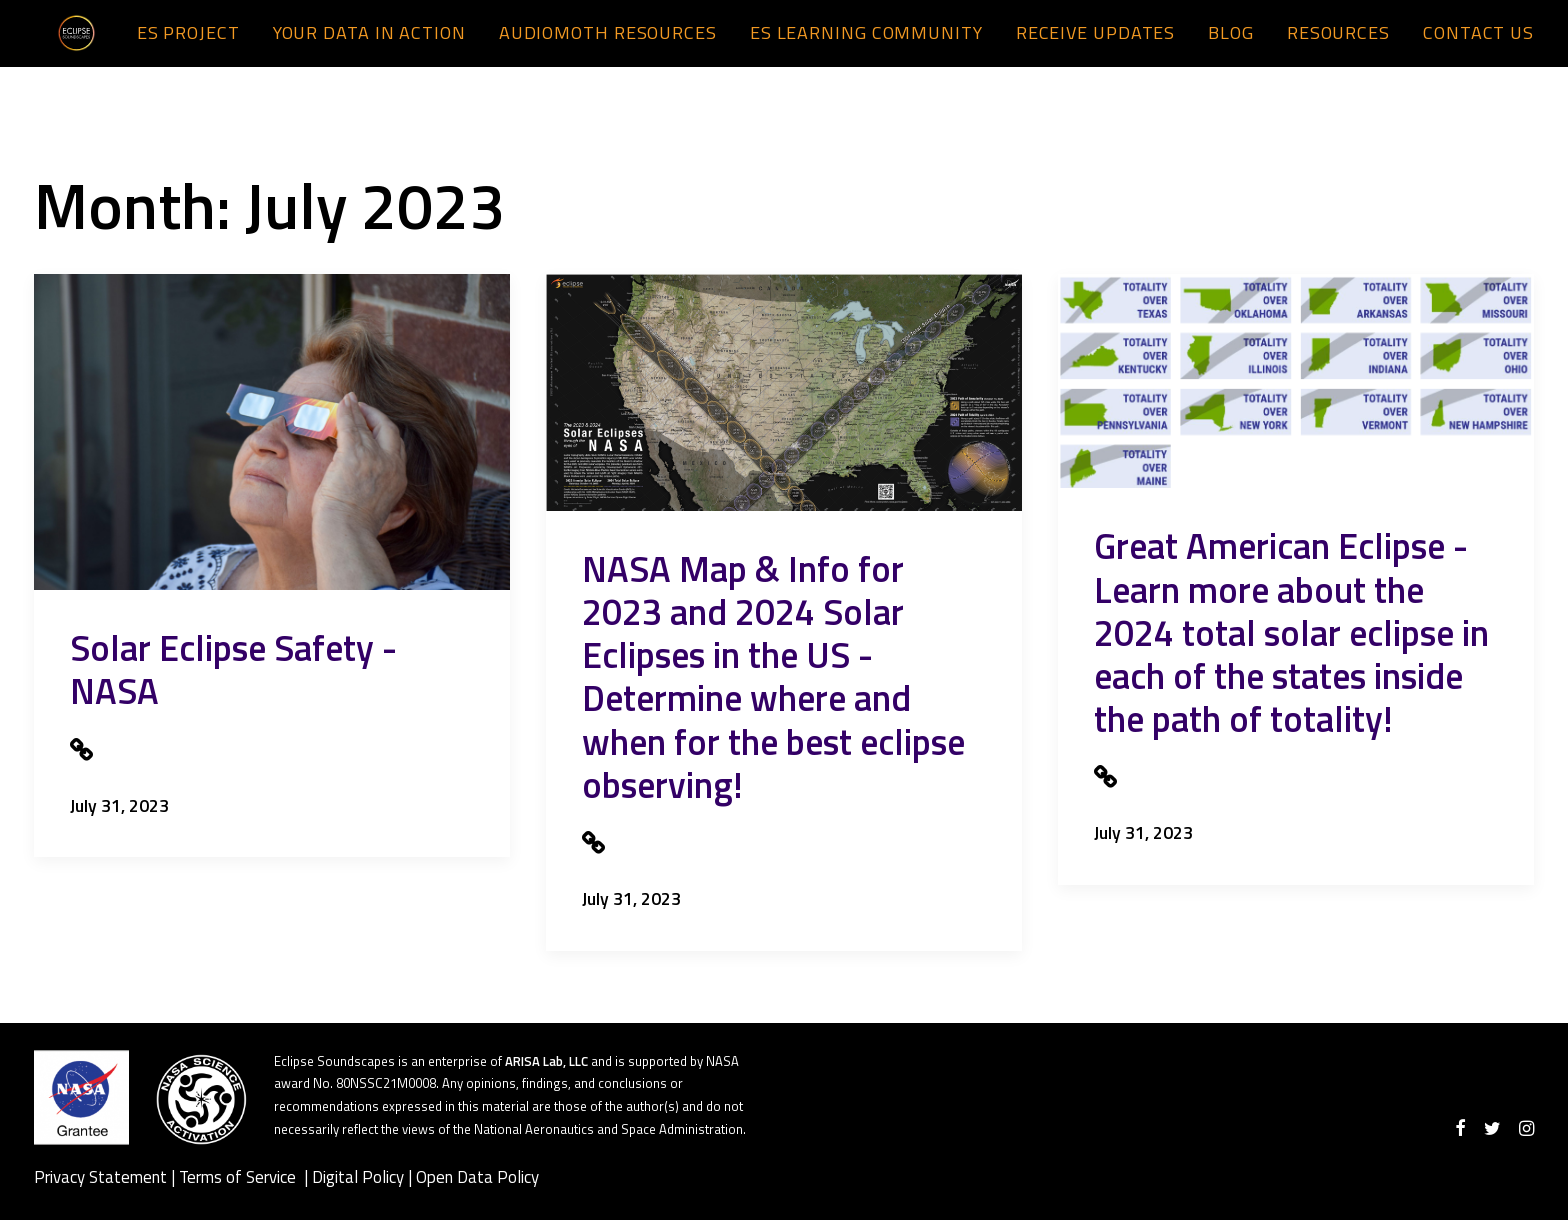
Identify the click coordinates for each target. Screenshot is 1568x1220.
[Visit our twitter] (1492, 1128)
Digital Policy (358, 1177)
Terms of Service (239, 1177)
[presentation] (272, 432)
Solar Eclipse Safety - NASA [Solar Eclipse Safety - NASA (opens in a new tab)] (233, 669)
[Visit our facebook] (1460, 1128)
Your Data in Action (369, 47)
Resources (1338, 47)
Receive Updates (1096, 47)
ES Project (188, 47)
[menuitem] (195, 48)
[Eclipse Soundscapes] (63, 48)
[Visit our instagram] (1526, 1128)
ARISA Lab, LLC (546, 1061)
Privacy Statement (100, 1177)
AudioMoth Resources (608, 47)
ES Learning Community (866, 47)
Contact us (1478, 47)
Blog (1231, 47)
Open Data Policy (477, 1177)
